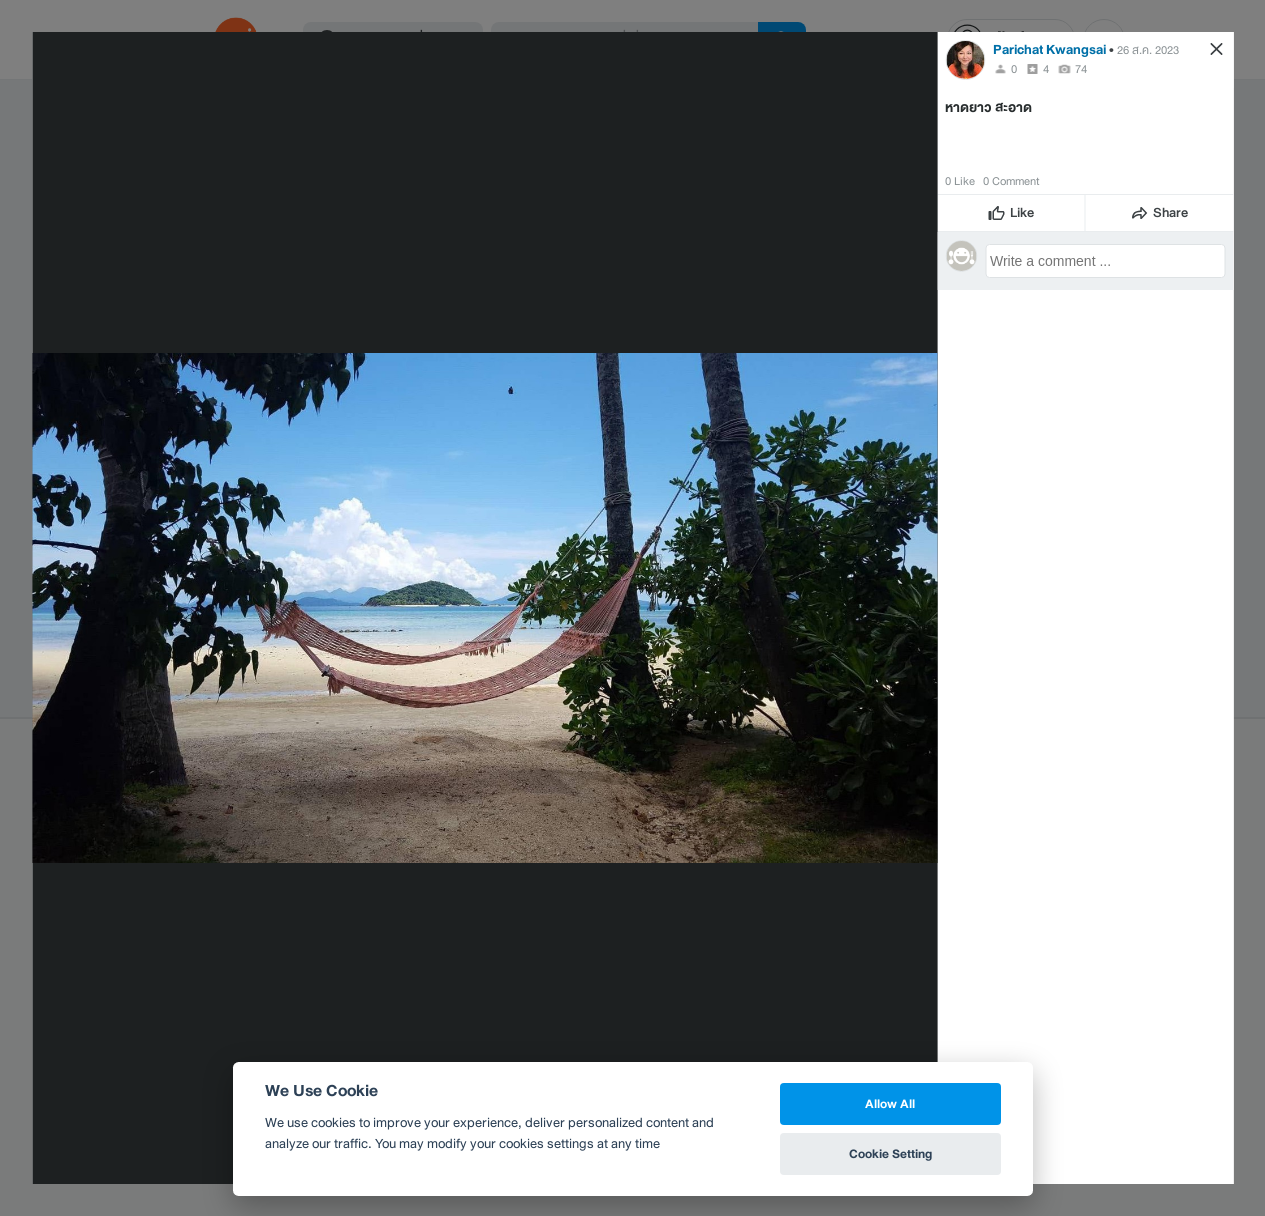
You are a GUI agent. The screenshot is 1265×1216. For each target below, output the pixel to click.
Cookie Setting (890, 1153)
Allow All (890, 1103)
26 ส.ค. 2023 (1148, 50)
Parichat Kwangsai (1049, 49)
